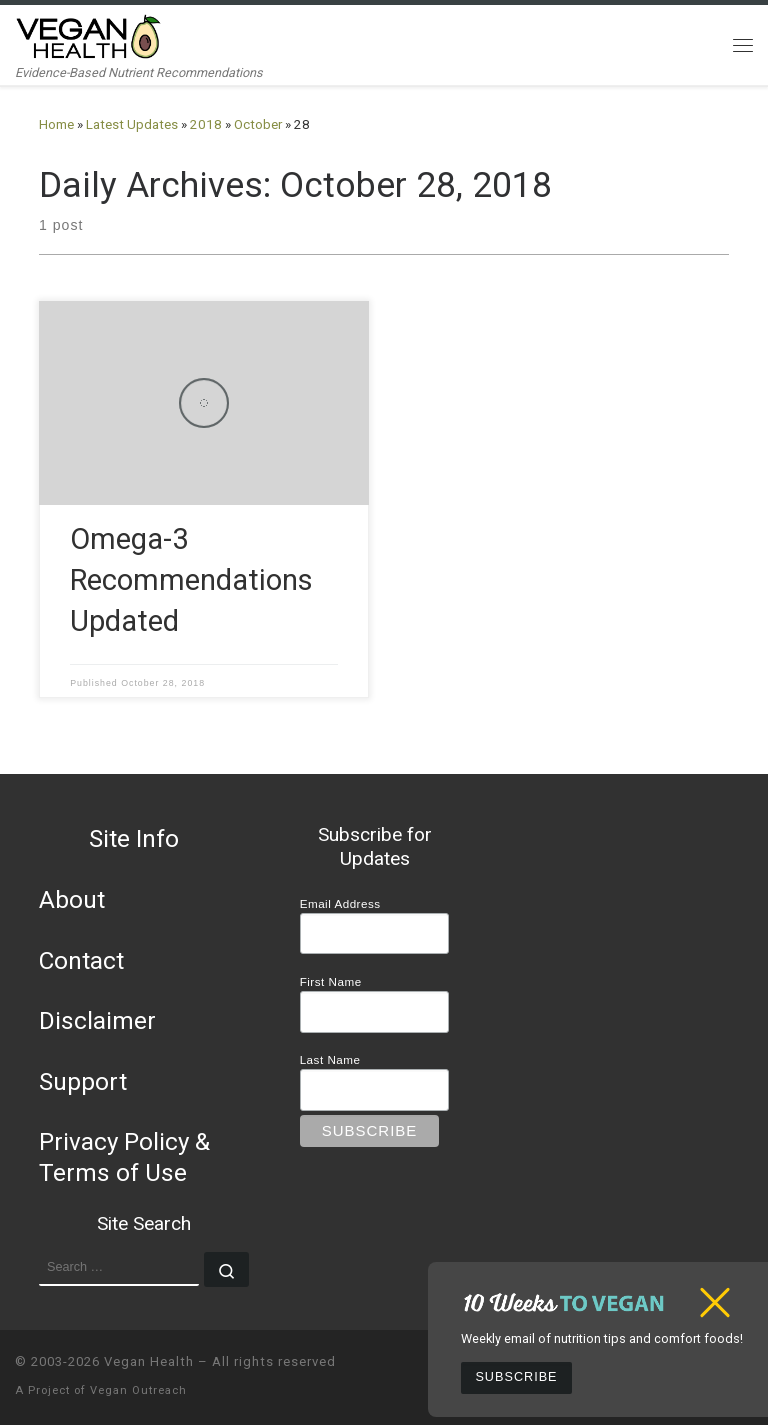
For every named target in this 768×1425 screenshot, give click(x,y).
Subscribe (516, 1377)
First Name (331, 981)
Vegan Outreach (138, 1390)
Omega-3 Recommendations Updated (191, 580)
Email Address (340, 903)
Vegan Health (149, 1361)
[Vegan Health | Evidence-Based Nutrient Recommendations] (89, 34)
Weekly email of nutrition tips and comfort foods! (602, 1338)
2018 (206, 124)
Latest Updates (132, 124)
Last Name (330, 1059)
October (258, 124)
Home (56, 124)
